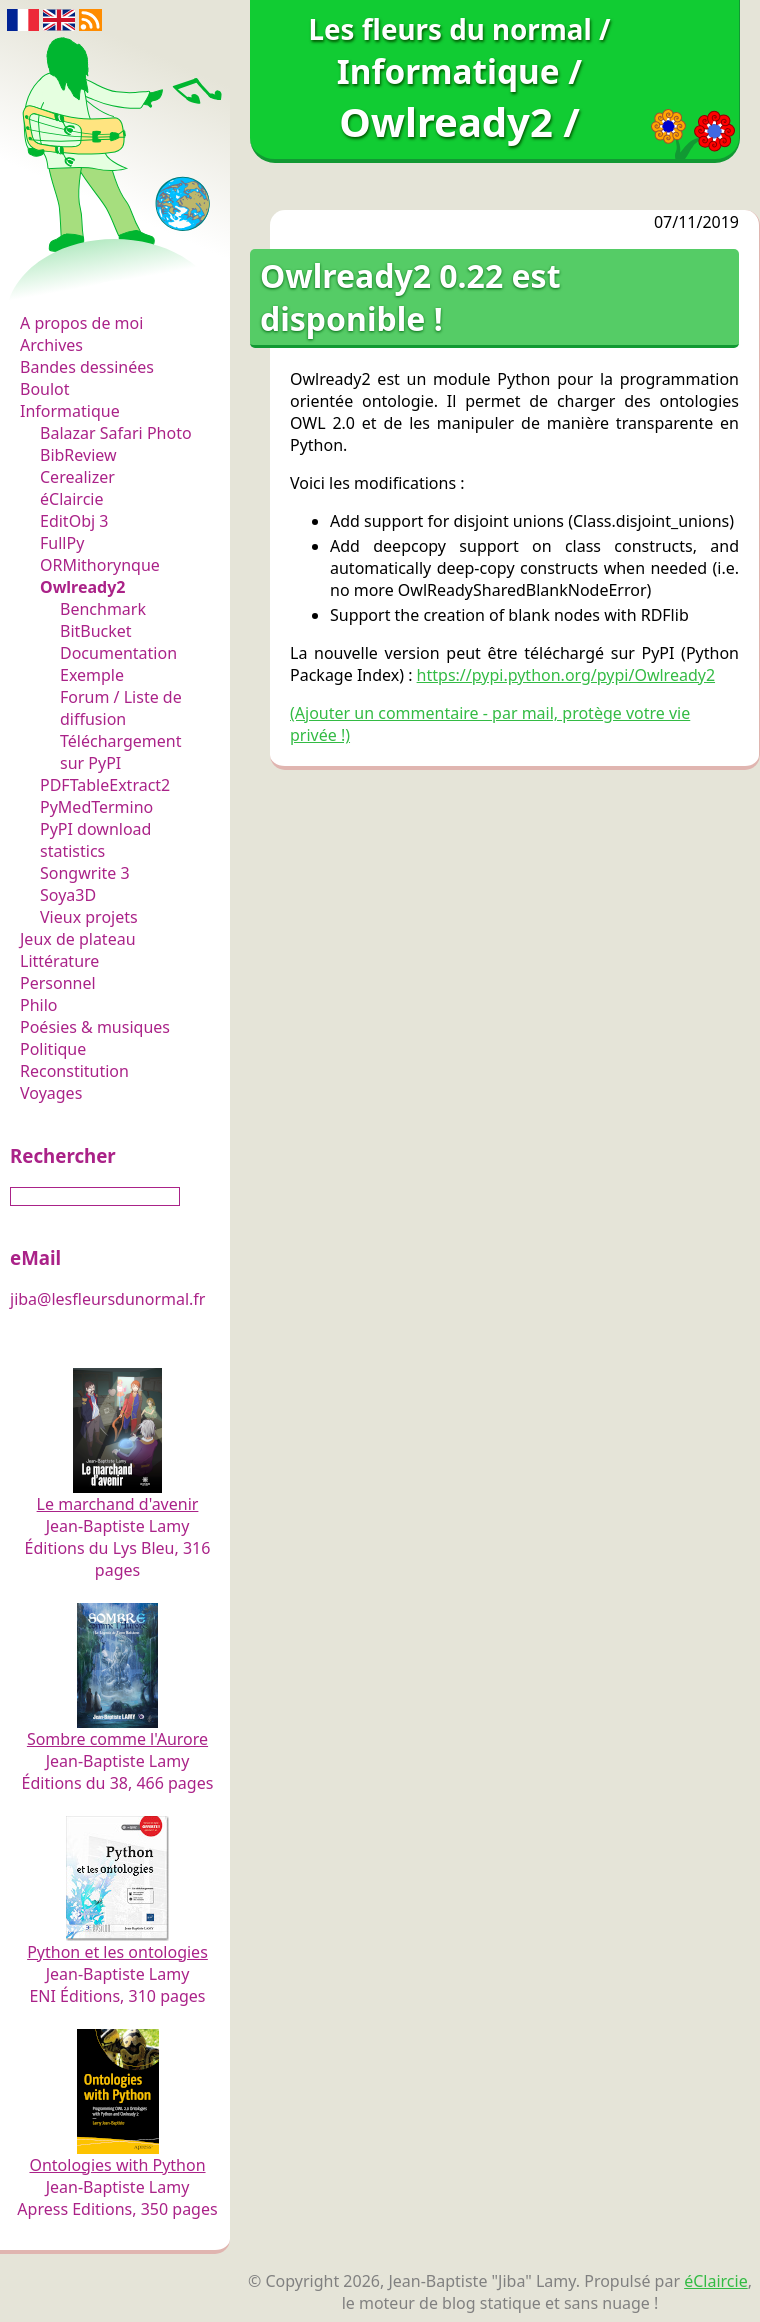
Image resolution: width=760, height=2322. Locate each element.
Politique (53, 1049)
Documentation (118, 653)
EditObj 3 (74, 521)
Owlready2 (83, 587)
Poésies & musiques (95, 1027)
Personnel (58, 983)
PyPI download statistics (95, 840)
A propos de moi (81, 323)
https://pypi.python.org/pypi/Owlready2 (566, 675)
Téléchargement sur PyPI (120, 752)
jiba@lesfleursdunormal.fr (107, 1299)
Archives (51, 345)
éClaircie (72, 499)
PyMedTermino (96, 807)
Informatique (70, 411)
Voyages (51, 1093)
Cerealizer (77, 477)
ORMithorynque (100, 565)
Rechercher (63, 1155)
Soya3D (68, 895)
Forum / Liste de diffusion (121, 708)
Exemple (92, 675)
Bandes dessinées (87, 367)
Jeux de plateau (78, 939)
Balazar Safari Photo (116, 433)
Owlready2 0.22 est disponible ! (410, 297)
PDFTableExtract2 (105, 785)
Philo (39, 1005)
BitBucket (96, 631)
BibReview (78, 455)
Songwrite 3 (85, 873)
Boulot (45, 389)
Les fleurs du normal (105, 281)
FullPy (62, 543)
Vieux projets (89, 917)
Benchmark (103, 609)
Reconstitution (74, 1071)
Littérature (59, 961)
